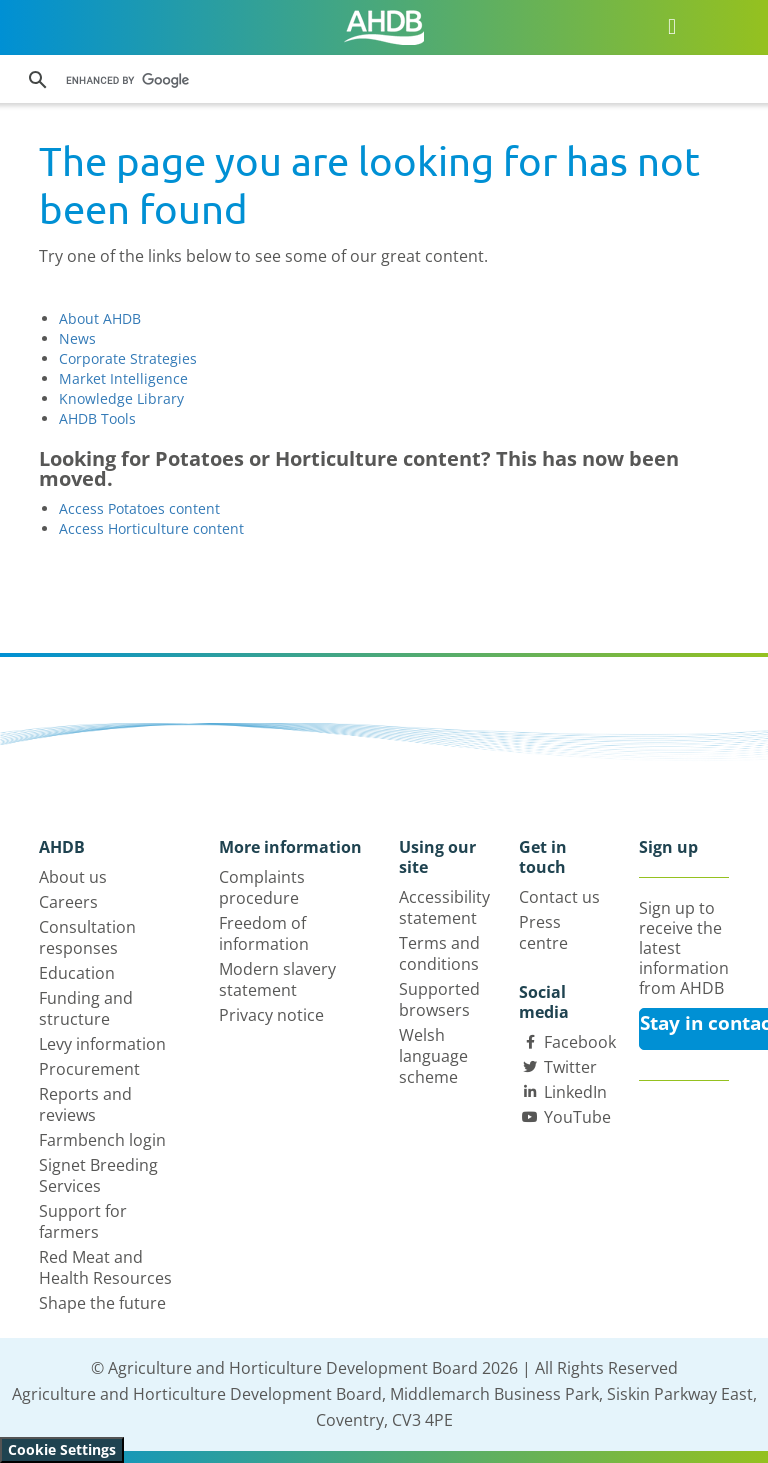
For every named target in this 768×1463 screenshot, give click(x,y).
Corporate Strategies (128, 358)
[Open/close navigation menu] (672, 25)
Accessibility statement (444, 907)
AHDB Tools (97, 418)
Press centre (543, 932)
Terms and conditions (439, 953)
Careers (68, 902)
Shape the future (102, 1303)
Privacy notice (271, 1015)
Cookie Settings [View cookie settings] (62, 1449)
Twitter (570, 1067)
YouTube (577, 1117)
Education (77, 973)
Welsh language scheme (433, 1056)
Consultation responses (87, 937)
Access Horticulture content (151, 528)
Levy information (102, 1044)
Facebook (580, 1042)
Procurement (89, 1069)
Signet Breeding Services (98, 1175)
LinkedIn (575, 1092)
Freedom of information (264, 933)
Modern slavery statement (277, 979)
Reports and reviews (85, 1104)
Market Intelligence (123, 378)
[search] (328, 80)
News (77, 338)
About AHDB (100, 318)
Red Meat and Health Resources (105, 1267)
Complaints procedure (262, 887)
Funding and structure (86, 1008)
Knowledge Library (121, 398)
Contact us (559, 897)
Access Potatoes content (139, 508)
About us (73, 877)
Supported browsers (439, 999)
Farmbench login (102, 1140)
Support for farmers (83, 1221)
